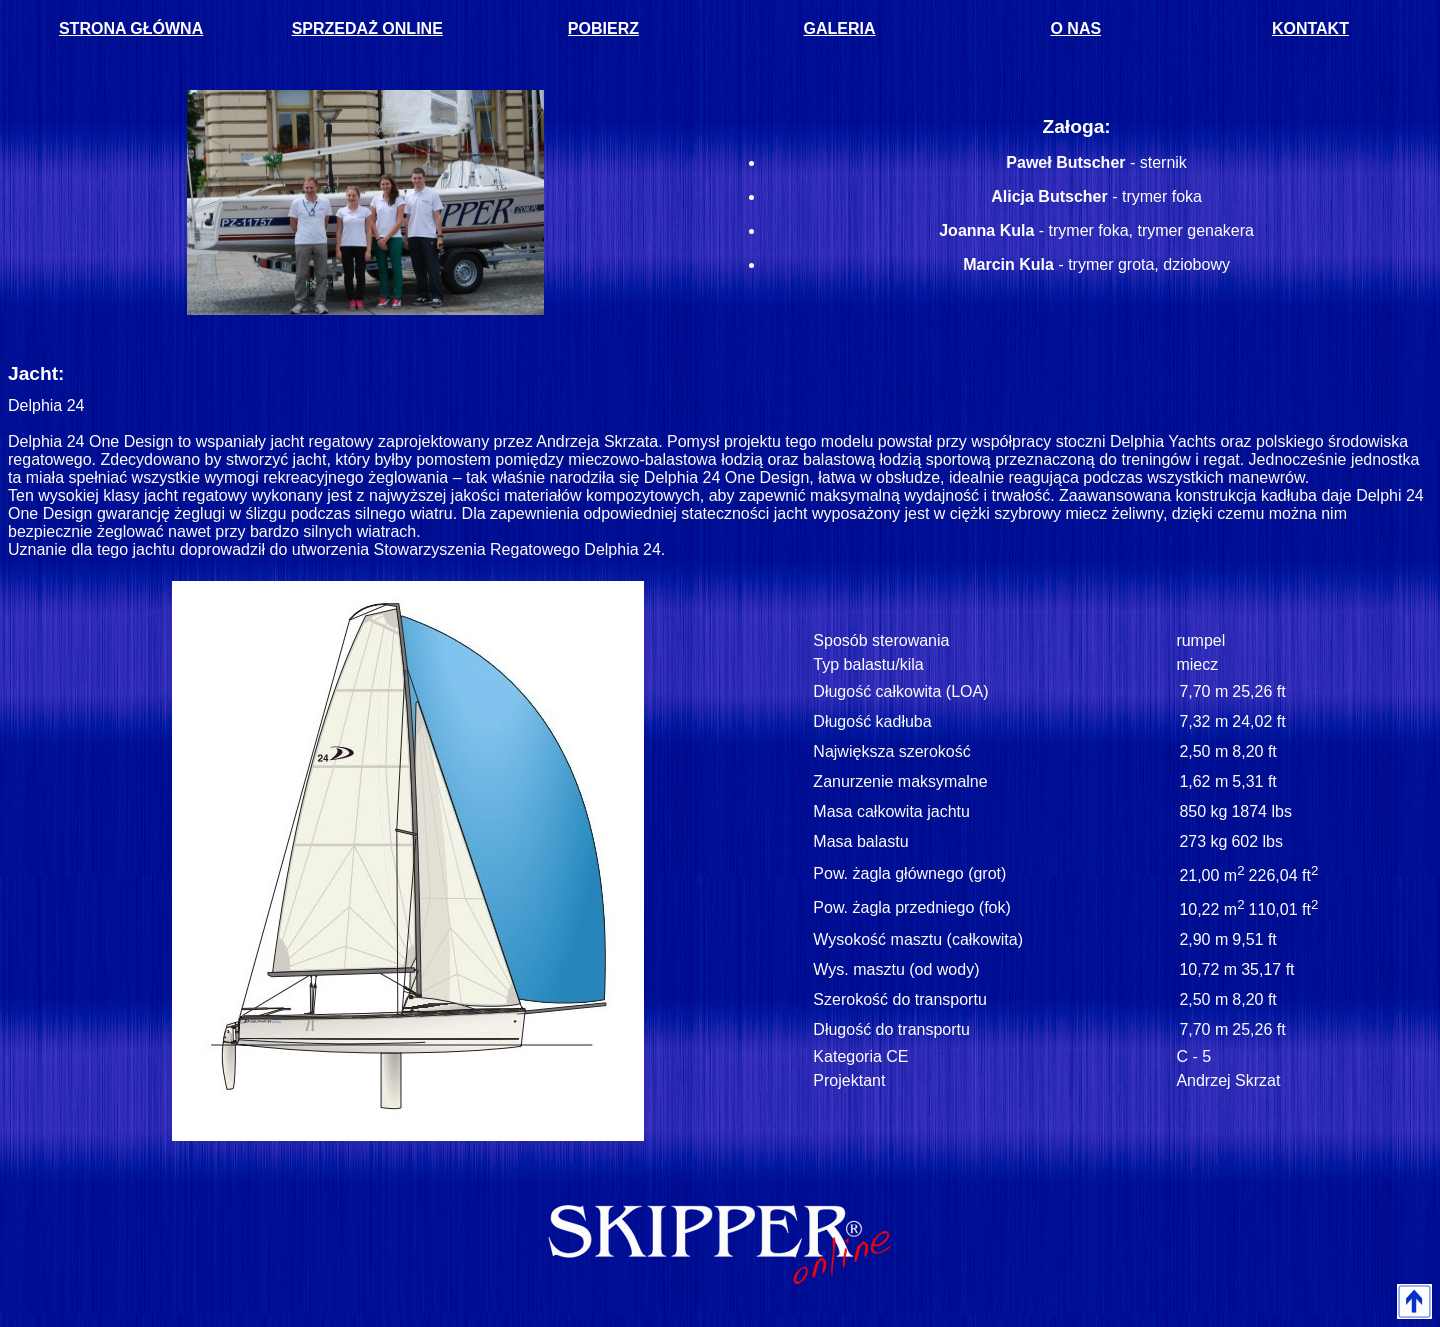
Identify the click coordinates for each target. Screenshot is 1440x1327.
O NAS (1075, 28)
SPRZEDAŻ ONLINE (367, 28)
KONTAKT (1310, 28)
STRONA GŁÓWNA (131, 28)
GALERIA (840, 28)
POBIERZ (603, 28)
